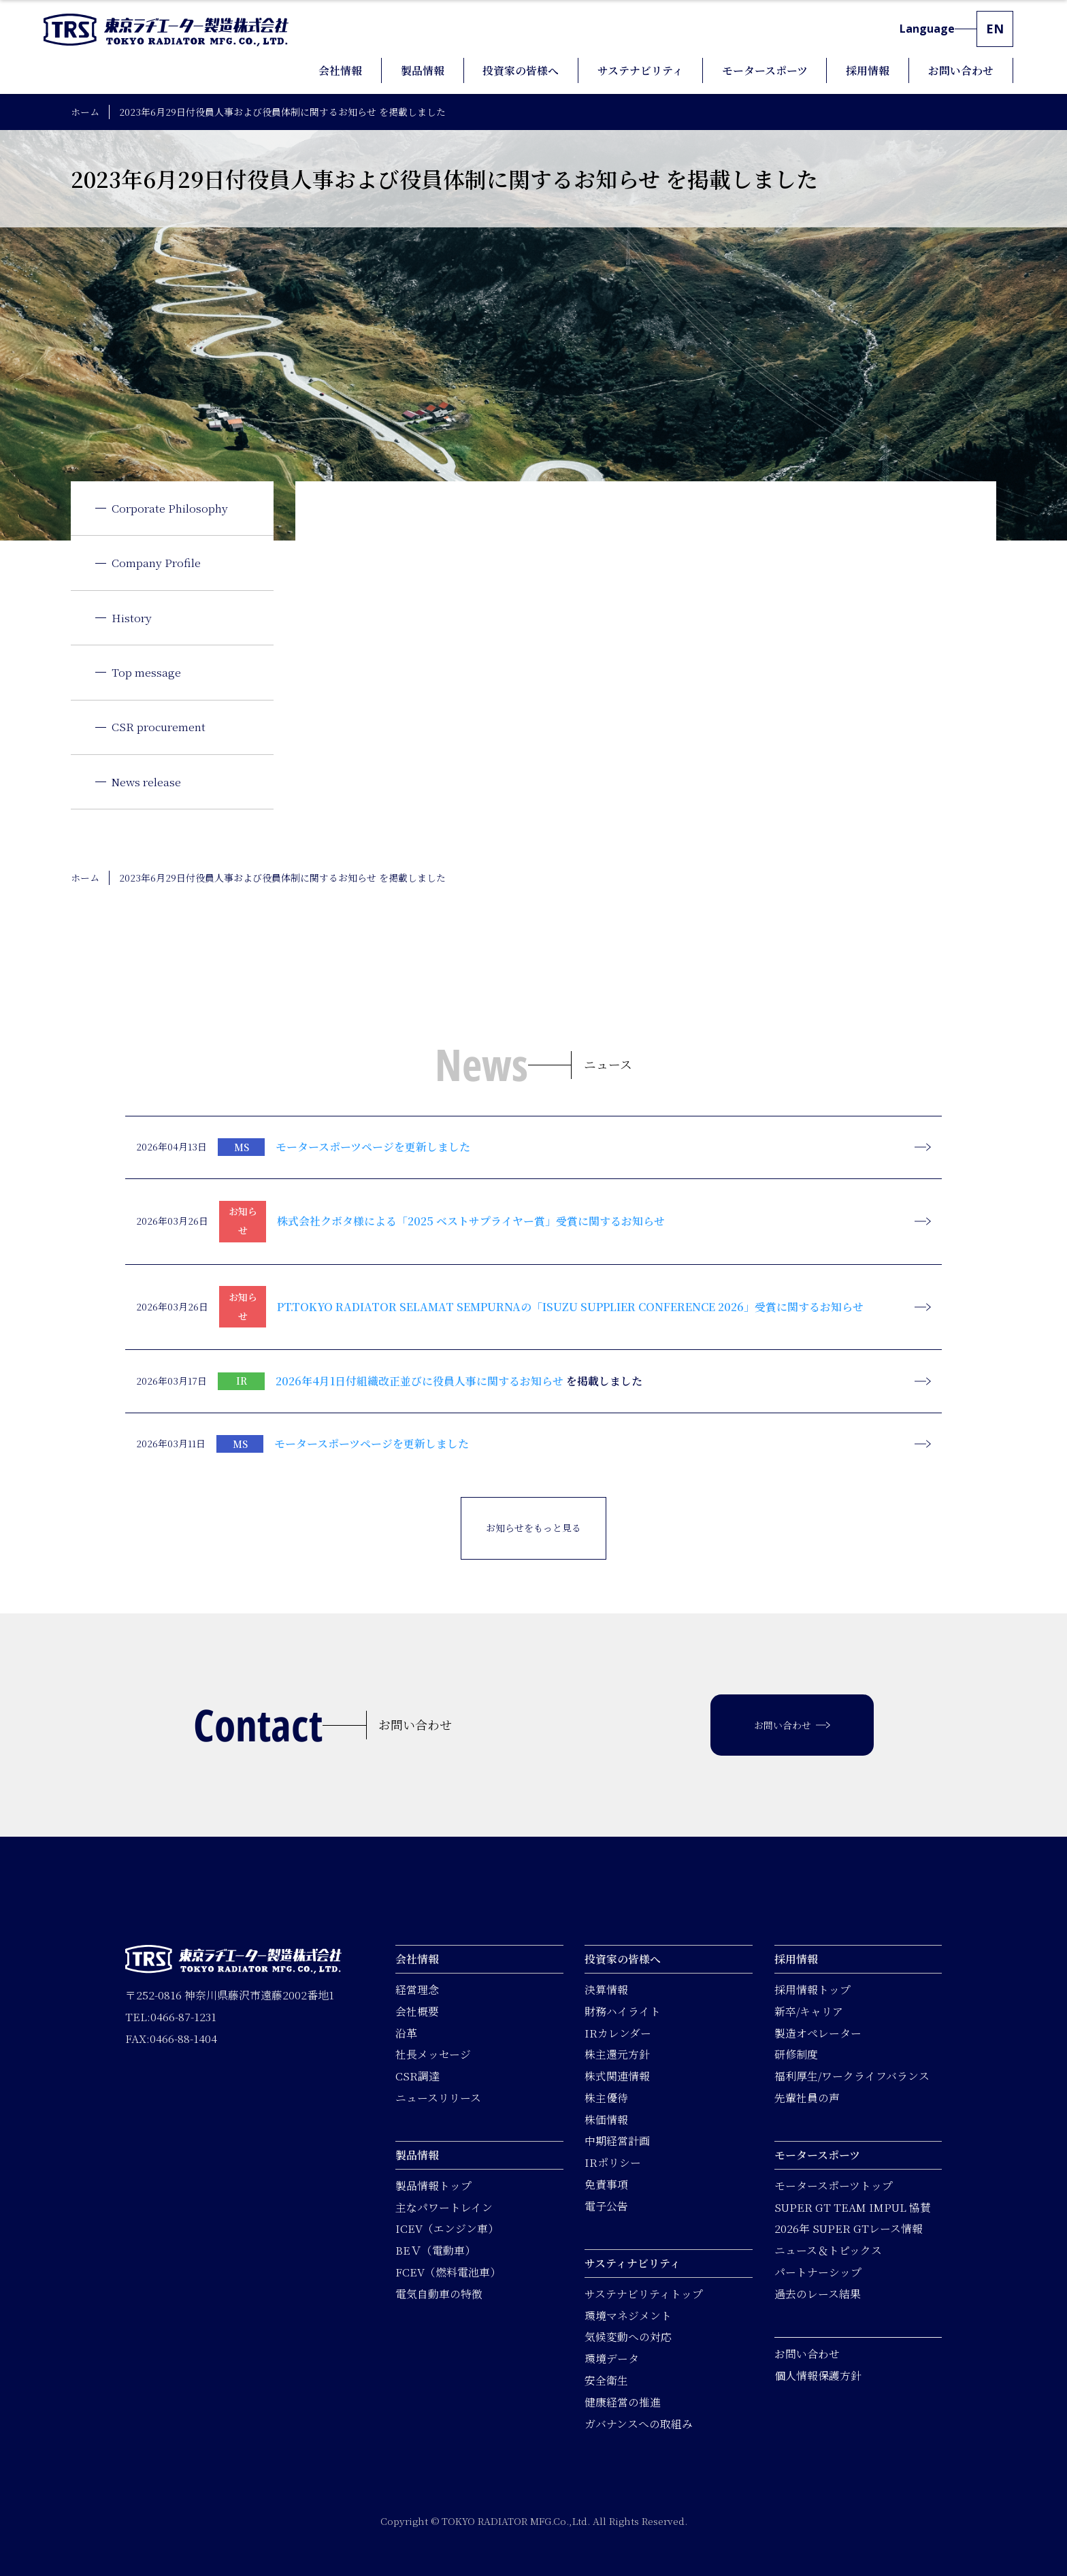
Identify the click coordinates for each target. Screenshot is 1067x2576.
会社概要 (417, 2011)
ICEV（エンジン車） (447, 2228)
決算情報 (606, 1989)
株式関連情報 (617, 2076)
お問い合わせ (807, 2354)
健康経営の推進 (623, 2402)
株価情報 (606, 2119)
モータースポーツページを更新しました (373, 1147)
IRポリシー (613, 2162)
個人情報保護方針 (817, 2375)
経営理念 (417, 1989)
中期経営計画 (617, 2140)
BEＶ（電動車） (435, 2250)
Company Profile (156, 562)
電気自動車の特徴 (438, 2294)
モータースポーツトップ (833, 2185)
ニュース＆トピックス (828, 2250)
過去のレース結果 (817, 2294)
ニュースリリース (438, 2098)
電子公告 (606, 2206)
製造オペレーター (817, 2032)
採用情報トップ (812, 1989)
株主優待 (606, 2098)
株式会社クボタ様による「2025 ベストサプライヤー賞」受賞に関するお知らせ (471, 1221)
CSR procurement (159, 727)
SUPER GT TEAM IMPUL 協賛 (852, 2207)
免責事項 (606, 2184)
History (132, 618)
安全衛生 (606, 2380)
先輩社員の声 (807, 2098)
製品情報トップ (433, 2185)
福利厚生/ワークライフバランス (852, 2076)
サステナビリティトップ (644, 2294)
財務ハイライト (623, 2011)
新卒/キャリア (808, 2011)
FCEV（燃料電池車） (448, 2272)
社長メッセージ (433, 2054)
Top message (146, 672)
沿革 (406, 2032)
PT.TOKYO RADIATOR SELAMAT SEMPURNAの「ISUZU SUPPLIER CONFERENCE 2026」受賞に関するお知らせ (570, 1307)
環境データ (612, 2358)
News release (146, 782)
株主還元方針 (617, 2054)
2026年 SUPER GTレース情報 (848, 2228)
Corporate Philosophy (170, 508)
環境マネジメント (628, 2315)
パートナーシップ (817, 2272)
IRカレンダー (618, 2032)
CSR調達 (417, 2076)
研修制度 (796, 2054)
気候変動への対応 (628, 2337)
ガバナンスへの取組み (639, 2423)
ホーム (85, 111)
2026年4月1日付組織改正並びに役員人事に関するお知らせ (419, 1381)
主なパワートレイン (444, 2207)
